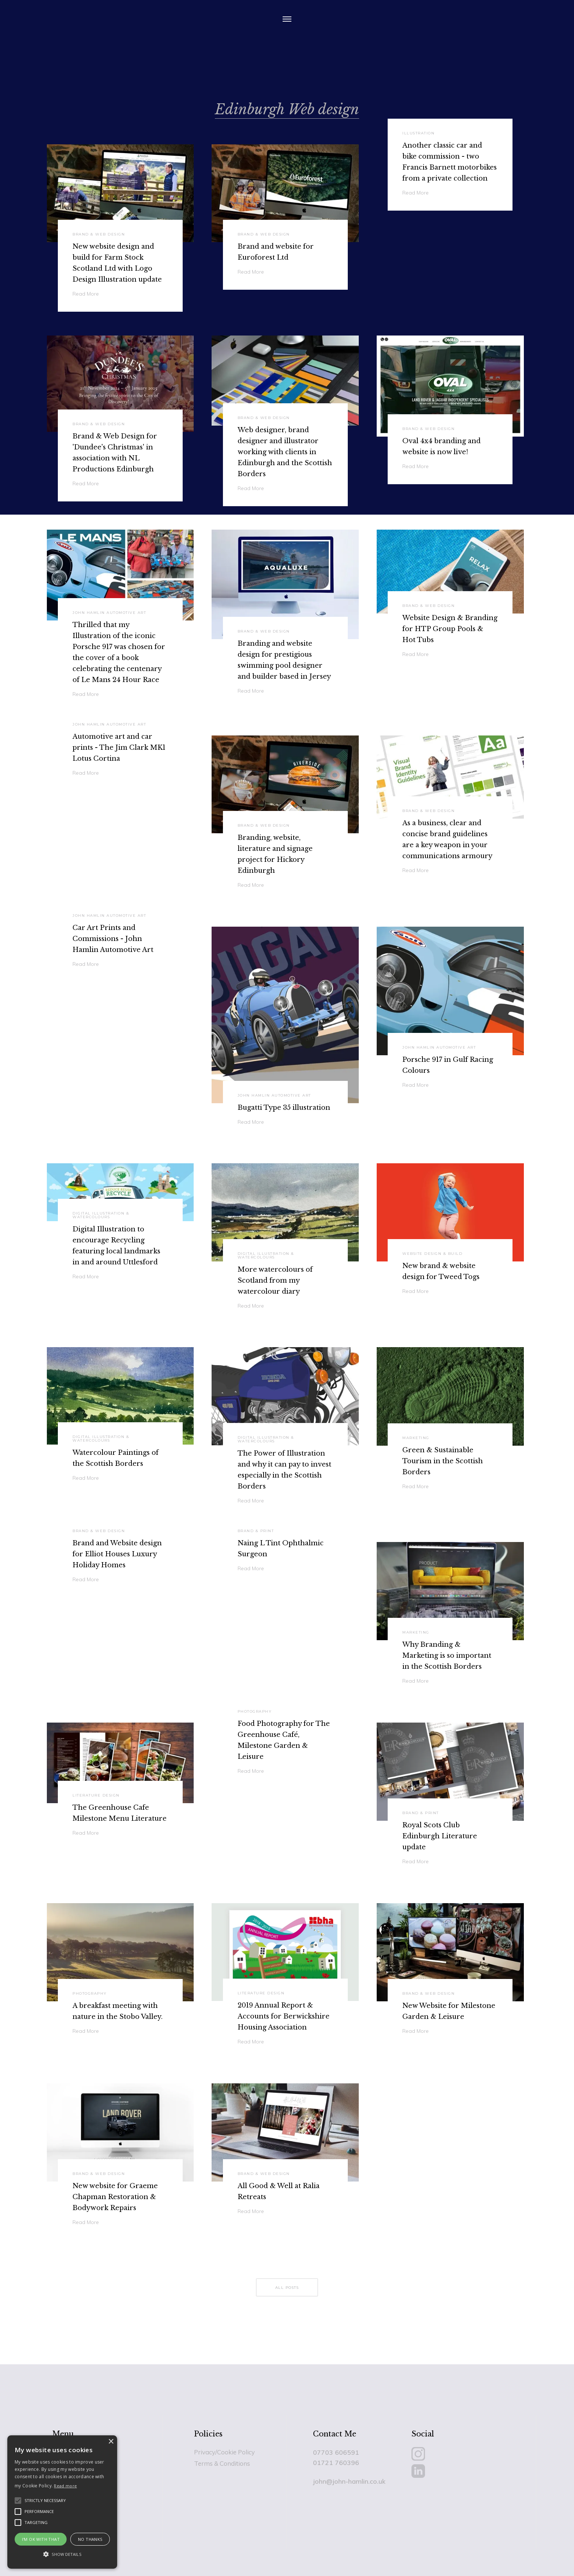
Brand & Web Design (98, 424)
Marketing (415, 1438)
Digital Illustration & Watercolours (100, 1215)
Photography (255, 1711)
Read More (415, 192)
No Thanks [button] (90, 2539)
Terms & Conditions (222, 2463)
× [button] (110, 2442)
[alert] (62, 2502)
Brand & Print (256, 1531)
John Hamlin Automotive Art (109, 613)
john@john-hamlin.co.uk (349, 2481)
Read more (65, 2485)
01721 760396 (336, 2462)
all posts (287, 2288)
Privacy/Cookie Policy (224, 2452)
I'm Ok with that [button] (41, 2539)
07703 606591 (336, 2452)
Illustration (418, 133)
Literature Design (96, 1795)
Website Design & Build (432, 1254)
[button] (62, 2554)
